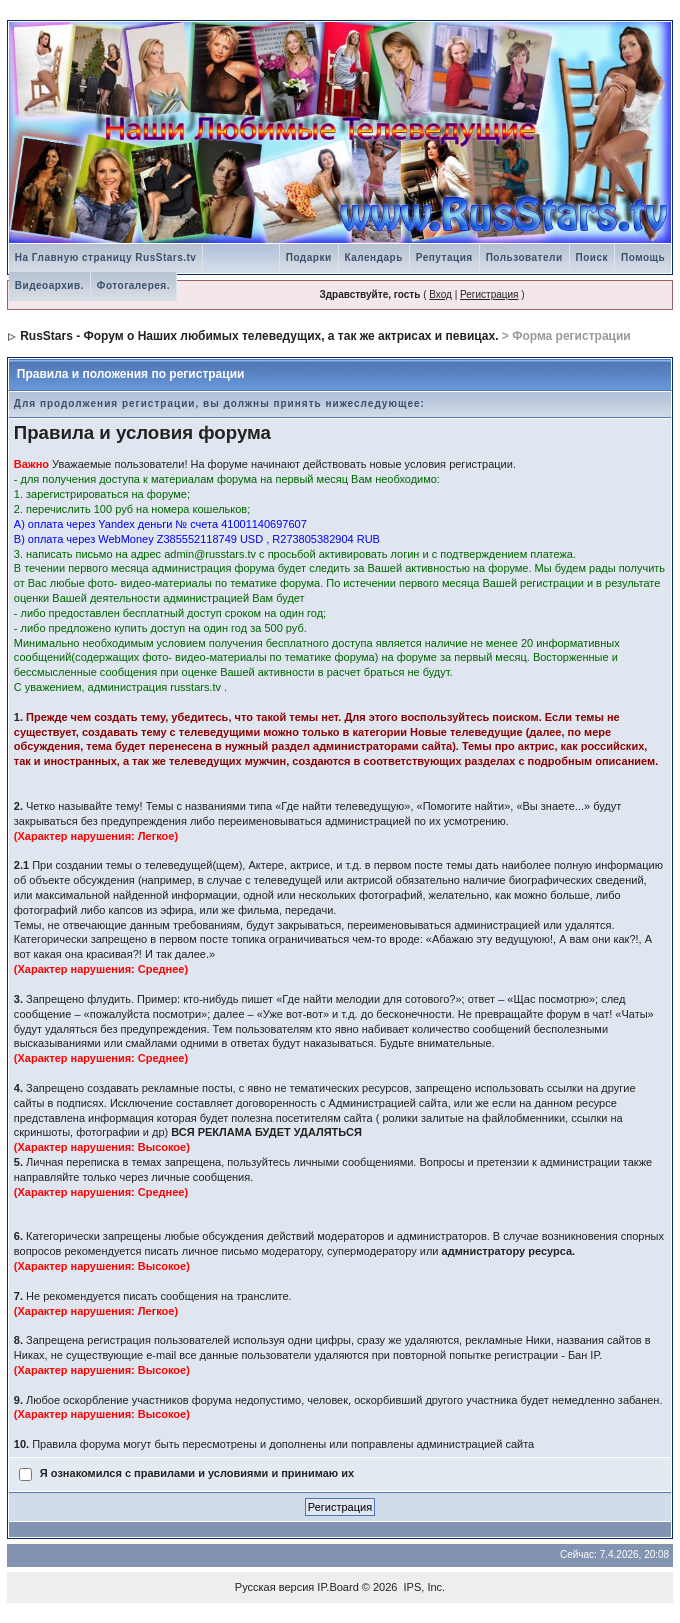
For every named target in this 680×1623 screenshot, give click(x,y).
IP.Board (337, 1587)
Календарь (374, 257)
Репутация (444, 257)
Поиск (592, 257)
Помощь (643, 257)
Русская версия (274, 1587)
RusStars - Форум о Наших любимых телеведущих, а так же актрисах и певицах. (259, 336)
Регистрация (489, 294)
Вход (440, 294)
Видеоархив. (49, 285)
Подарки (309, 257)
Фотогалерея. (133, 285)
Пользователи (524, 257)
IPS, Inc (423, 1587)
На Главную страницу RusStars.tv (106, 257)
